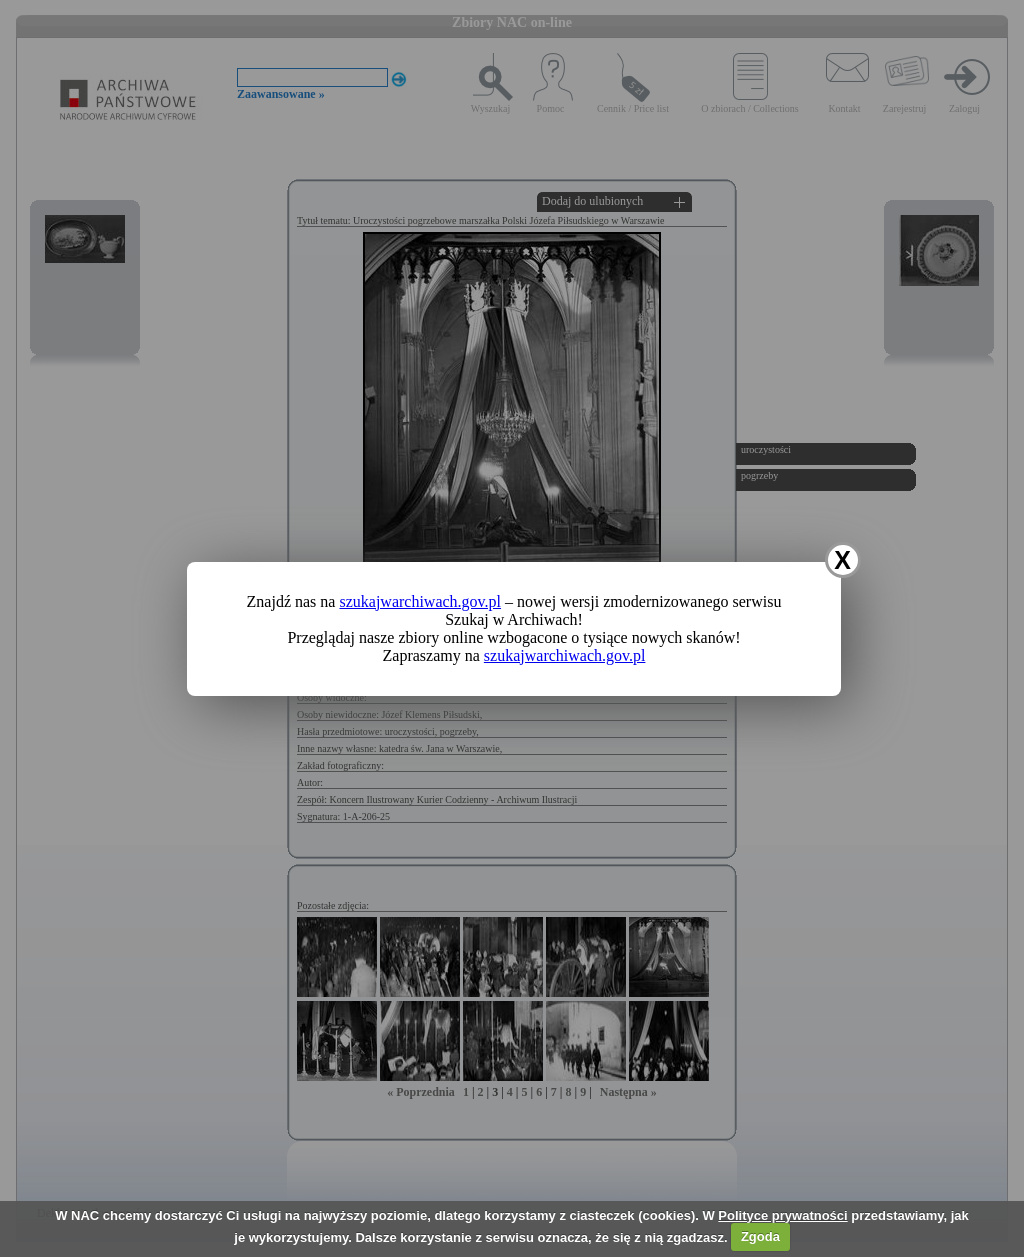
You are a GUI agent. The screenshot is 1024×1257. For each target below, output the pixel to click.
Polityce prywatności (782, 1215)
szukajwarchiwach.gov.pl (420, 601)
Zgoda (760, 1236)
